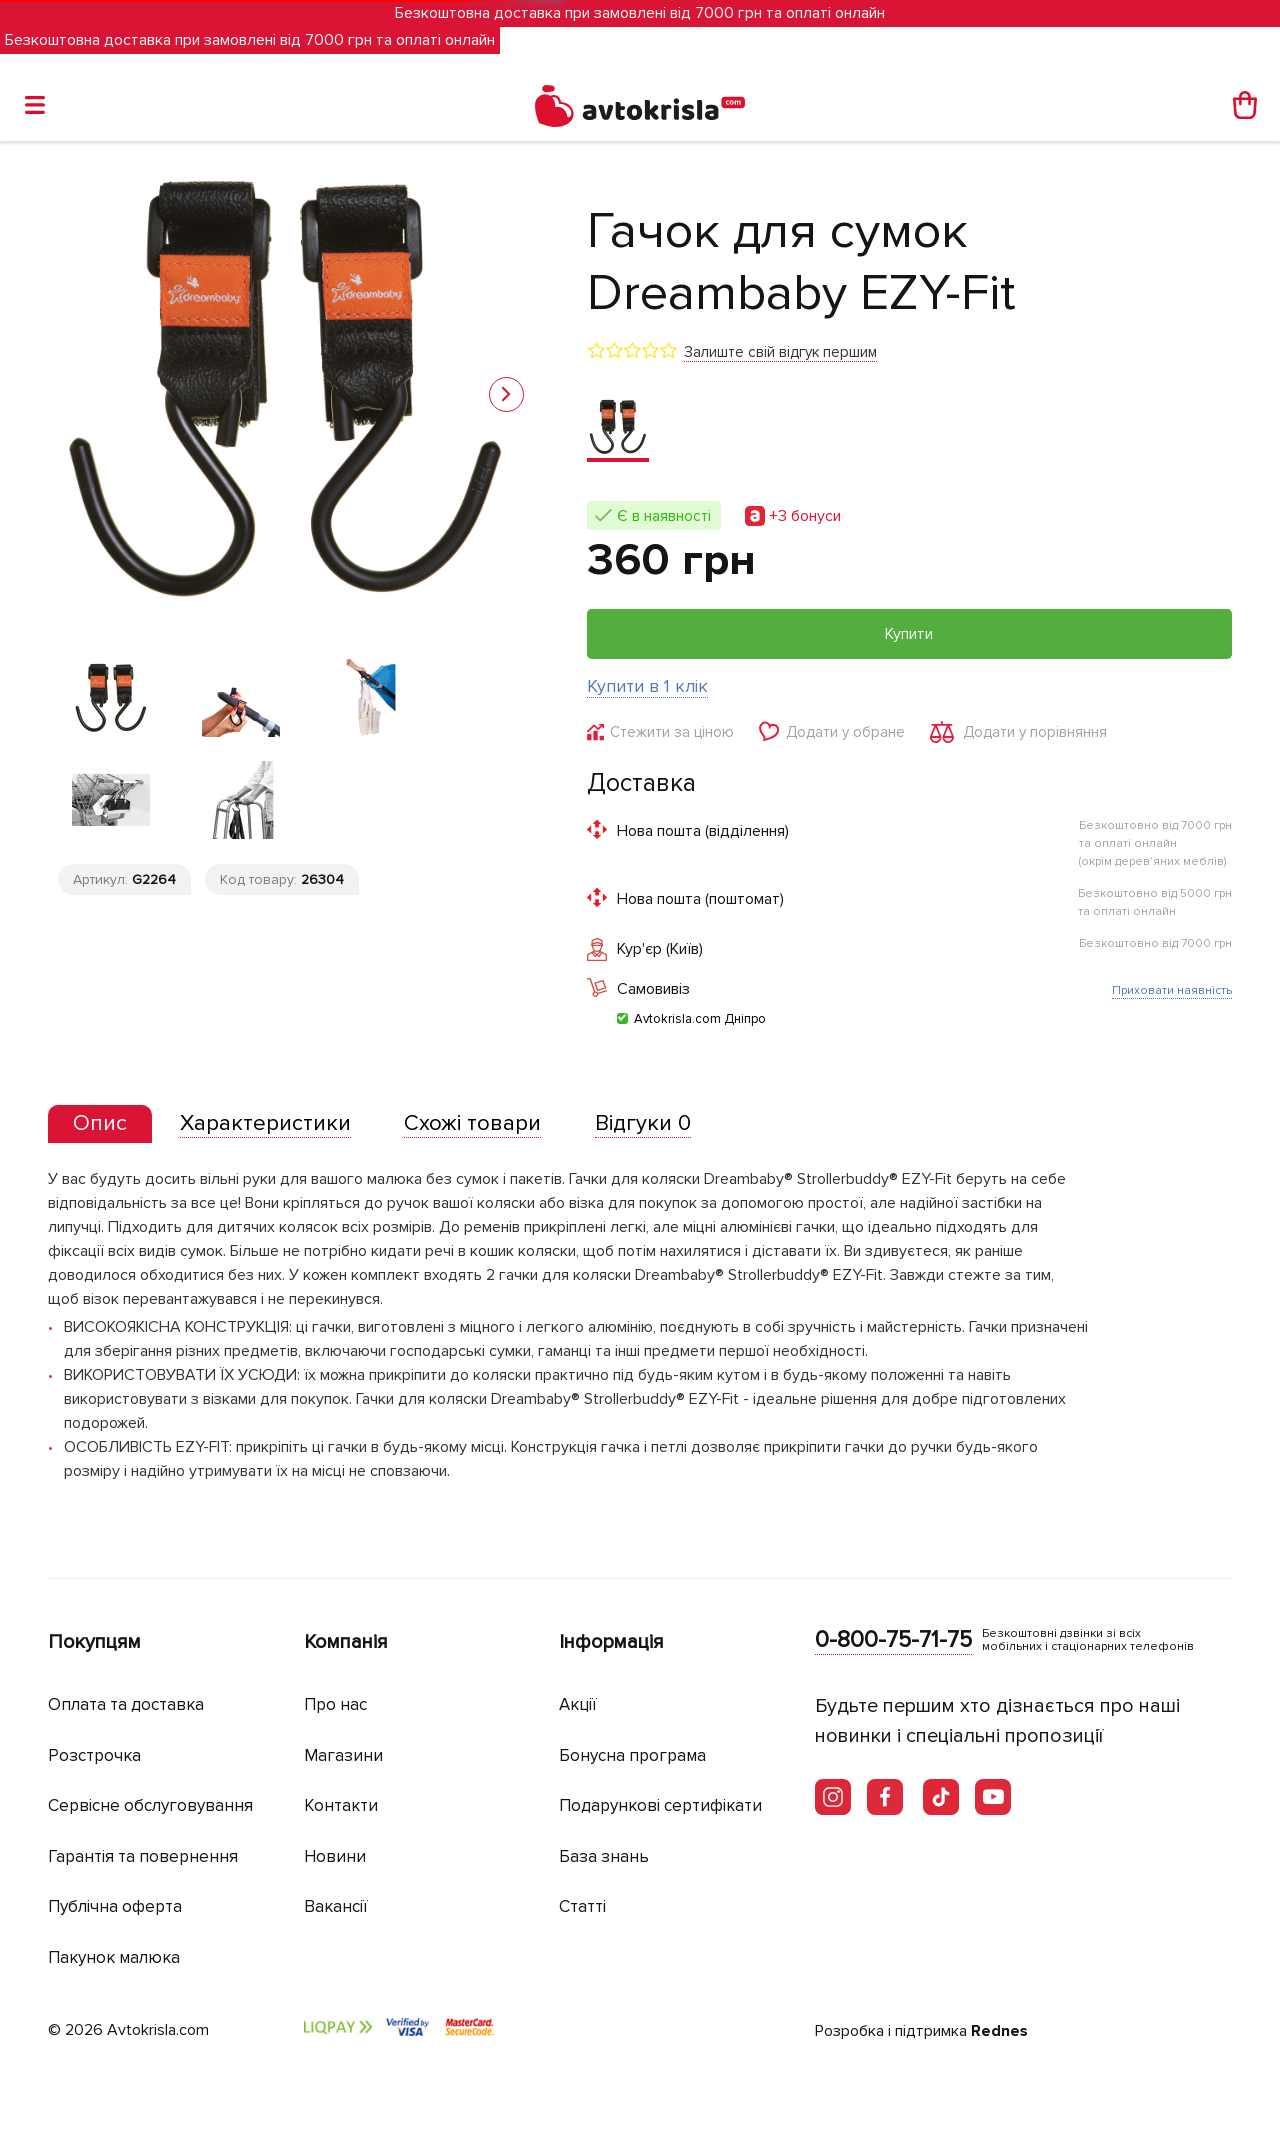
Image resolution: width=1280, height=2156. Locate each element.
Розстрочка (94, 1755)
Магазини (343, 1755)
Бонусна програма (632, 1755)
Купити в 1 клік (647, 686)
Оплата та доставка (126, 1704)
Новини (335, 1856)
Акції (578, 1704)
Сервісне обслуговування (150, 1805)
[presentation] (100, 1124)
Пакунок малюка (114, 1957)
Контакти (341, 1805)
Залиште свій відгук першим (780, 352)
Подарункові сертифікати (660, 1805)
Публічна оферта (115, 1906)
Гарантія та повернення (143, 1856)
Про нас (335, 1704)
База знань (604, 1856)
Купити (909, 634)
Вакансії (336, 1906)
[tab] (100, 1124)
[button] (506, 394)
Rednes (999, 2031)
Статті (582, 1906)
